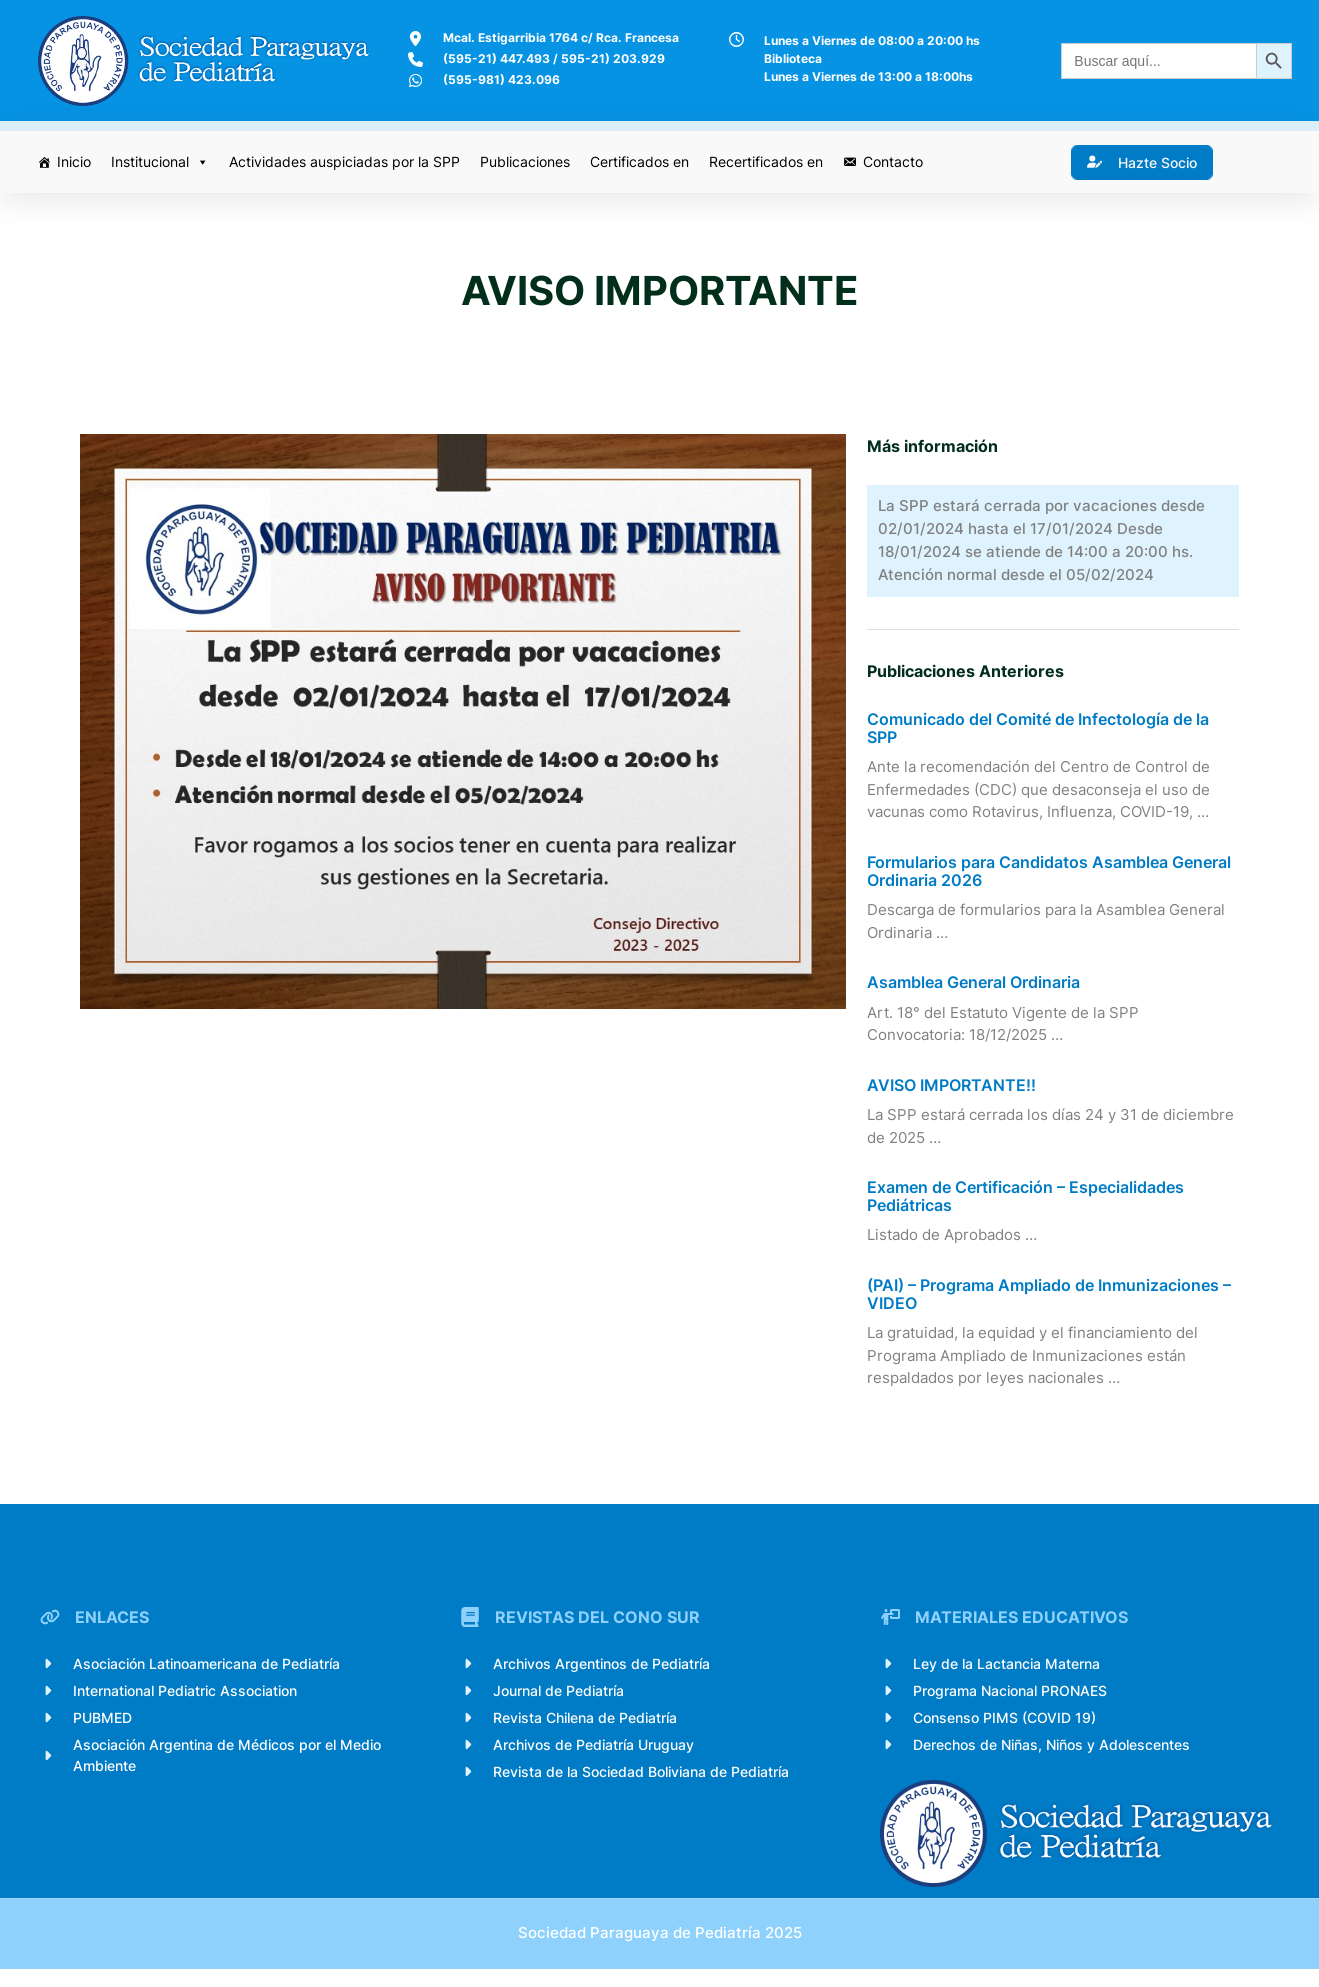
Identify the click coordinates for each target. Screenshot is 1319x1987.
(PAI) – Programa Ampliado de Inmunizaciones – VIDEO (1051, 1304)
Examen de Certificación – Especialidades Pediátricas (1027, 1206)
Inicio (75, 161)
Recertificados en (767, 161)
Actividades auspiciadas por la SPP (345, 161)
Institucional (161, 162)
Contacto (894, 161)
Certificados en (640, 161)
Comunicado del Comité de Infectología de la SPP (1040, 738)
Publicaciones (526, 161)
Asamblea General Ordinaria (975, 993)
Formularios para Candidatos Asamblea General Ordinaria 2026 (1051, 881)
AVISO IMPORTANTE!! (953, 1096)
